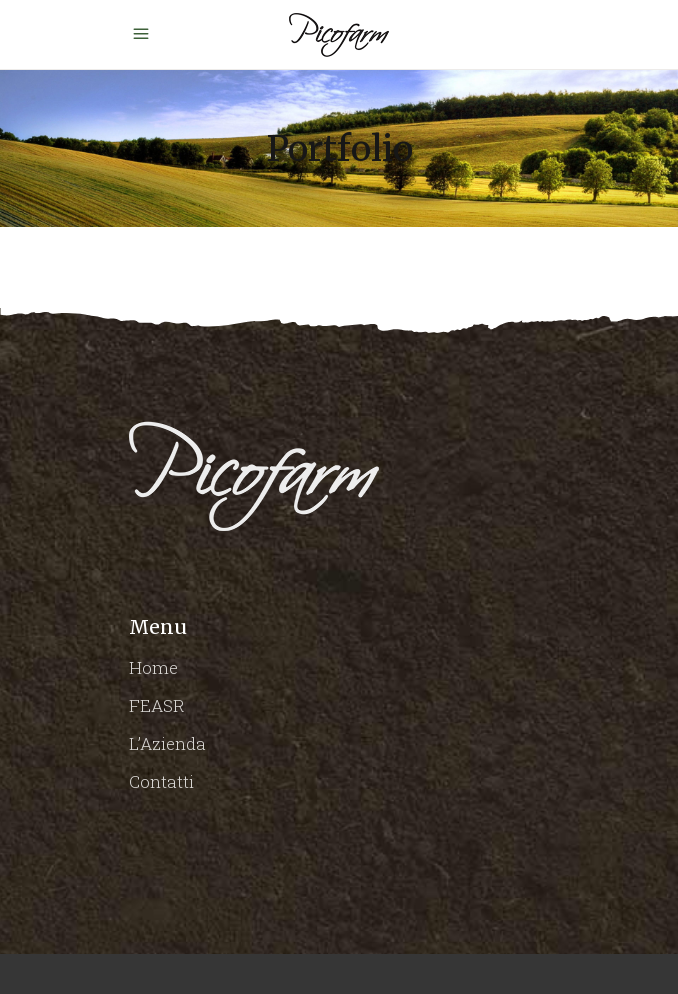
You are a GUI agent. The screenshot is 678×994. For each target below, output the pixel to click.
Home (153, 667)
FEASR (157, 705)
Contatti (161, 781)
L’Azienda (167, 743)
